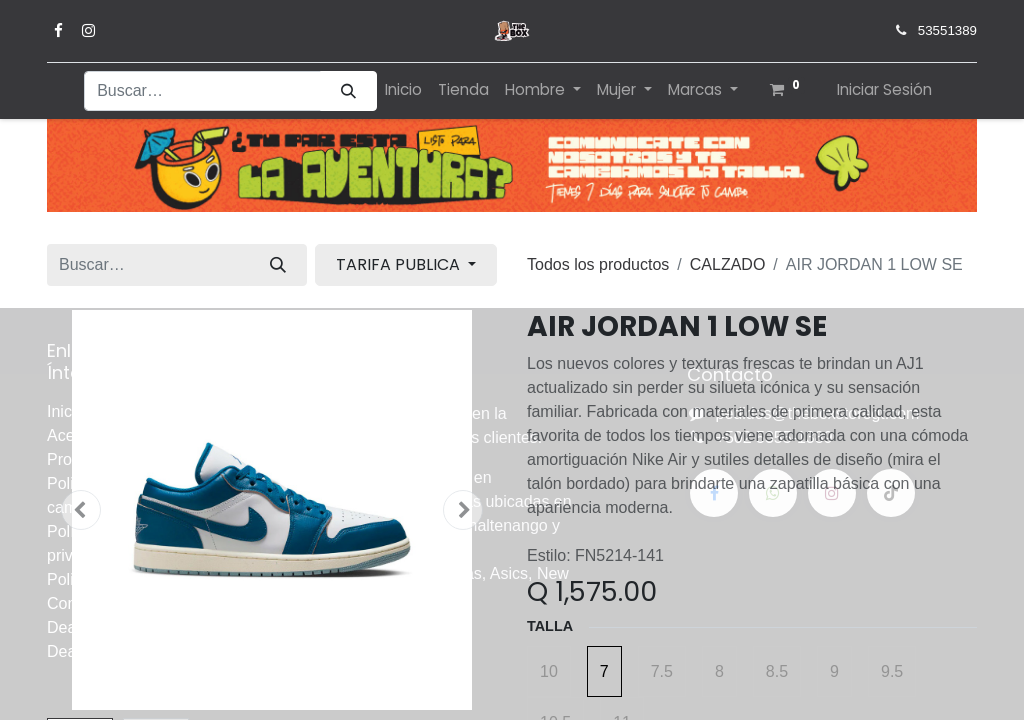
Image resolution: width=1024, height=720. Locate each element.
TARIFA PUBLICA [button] (400, 264)
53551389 (947, 30)
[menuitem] (403, 90)
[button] (81, 510)
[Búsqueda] (348, 91)
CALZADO (728, 264)
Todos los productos (598, 264)
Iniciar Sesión (884, 89)
